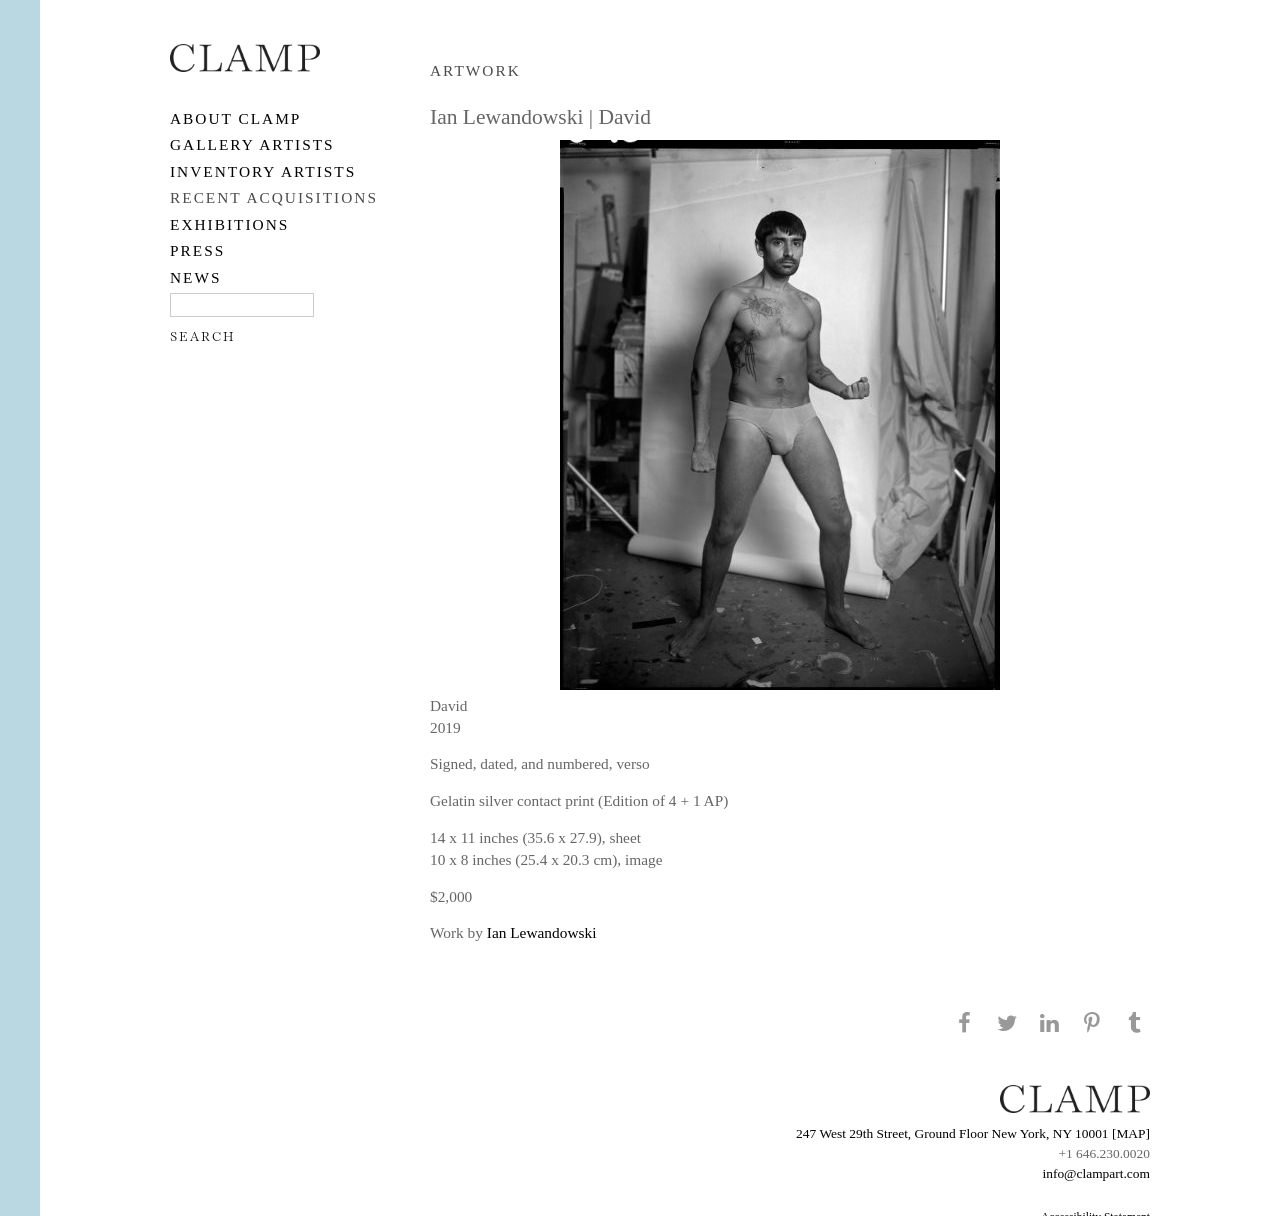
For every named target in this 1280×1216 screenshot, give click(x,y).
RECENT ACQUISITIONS (274, 197)
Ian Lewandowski (542, 932)
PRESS (197, 250)
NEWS (196, 277)
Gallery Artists (252, 144)
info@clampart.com (1096, 1173)
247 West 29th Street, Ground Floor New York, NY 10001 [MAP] (973, 1133)
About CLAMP (235, 118)
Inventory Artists (263, 171)
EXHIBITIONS (229, 224)
